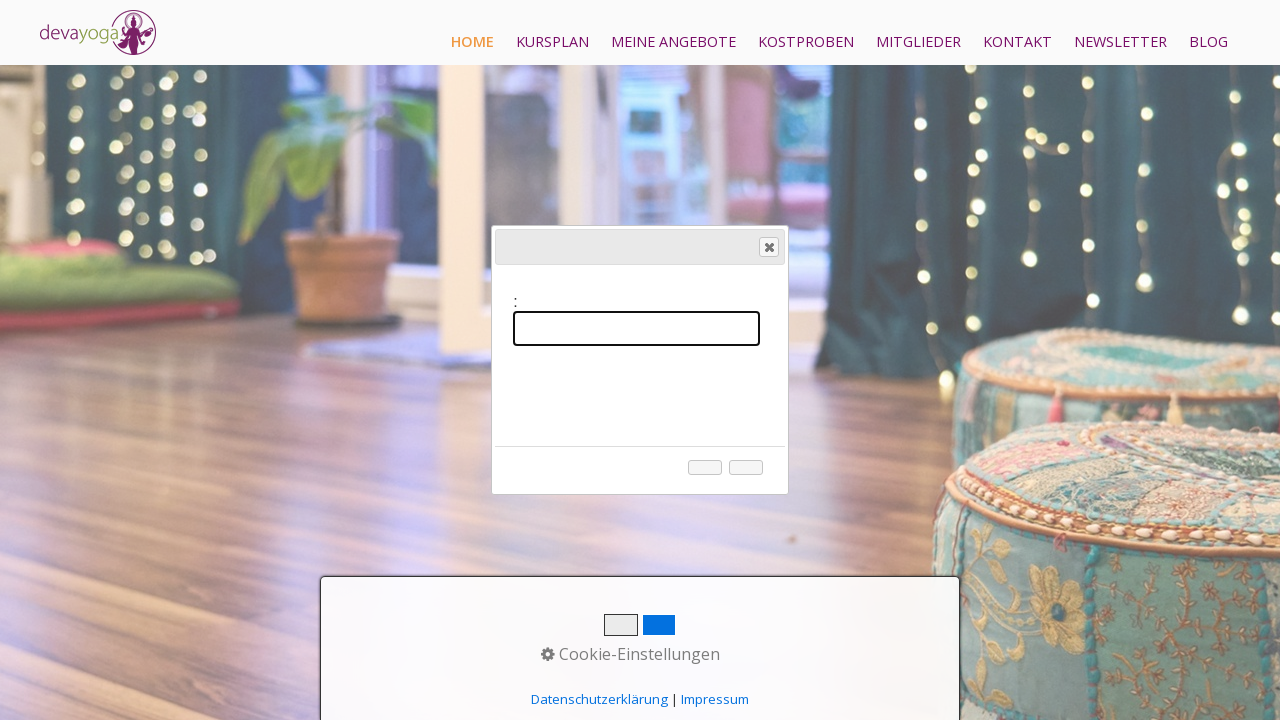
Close (768, 247)
